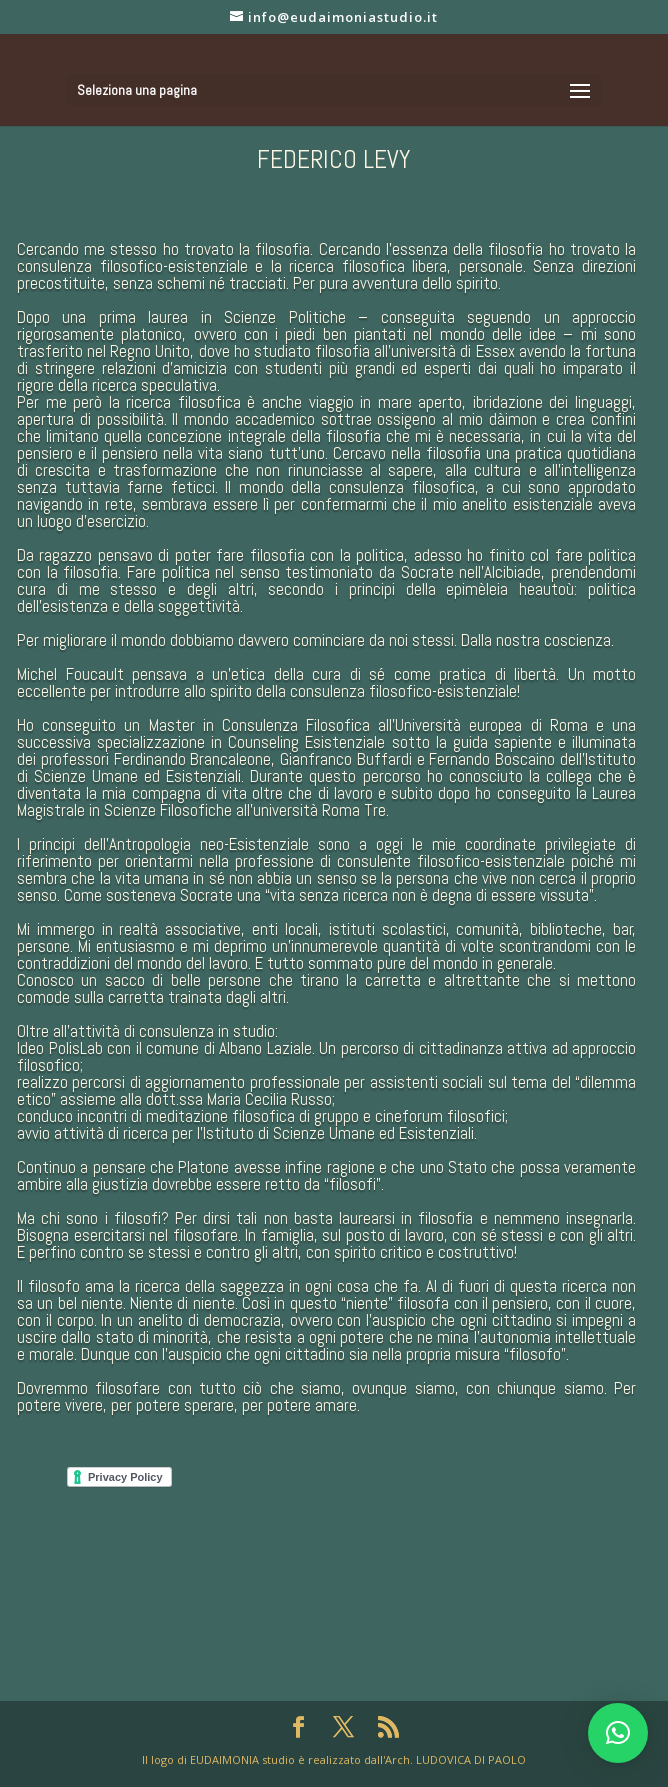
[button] (618, 1733)
